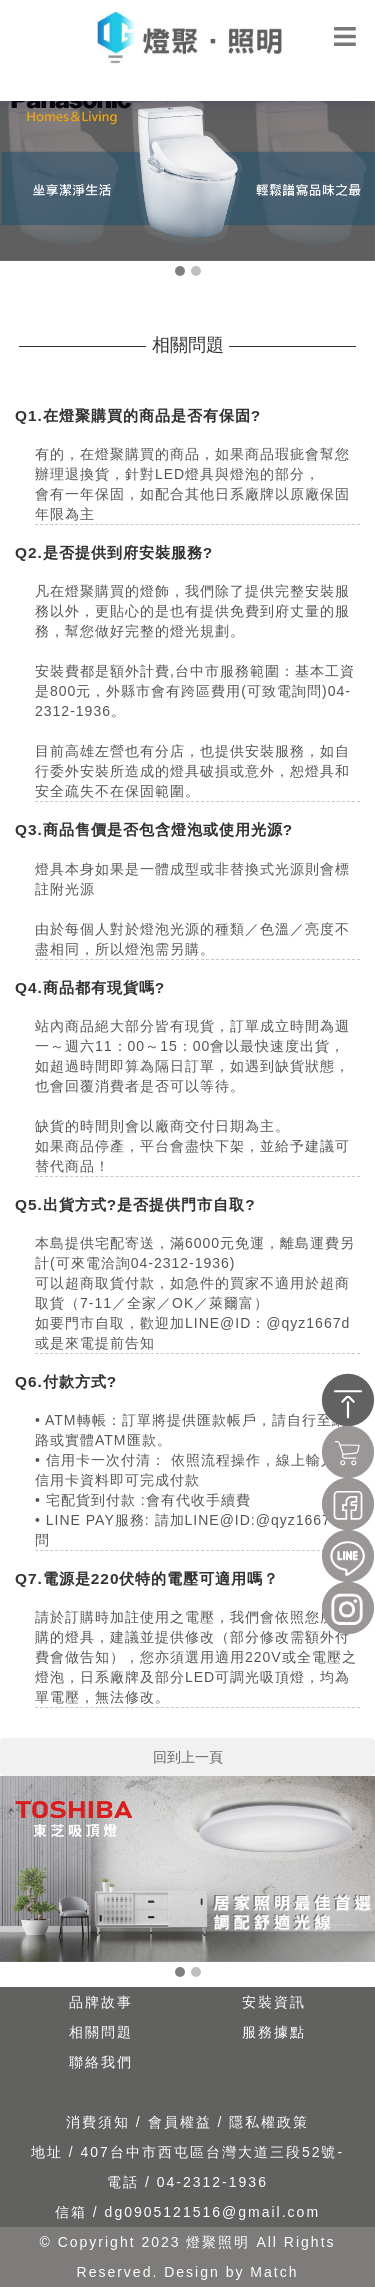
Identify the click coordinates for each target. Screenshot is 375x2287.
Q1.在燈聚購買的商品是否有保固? (138, 415)
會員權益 (183, 2122)
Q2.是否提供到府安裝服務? (114, 552)
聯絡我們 (101, 2062)
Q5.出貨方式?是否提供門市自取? (135, 1204)
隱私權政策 (269, 2122)
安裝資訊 (274, 2002)
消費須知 (101, 2122)
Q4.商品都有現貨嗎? (90, 987)
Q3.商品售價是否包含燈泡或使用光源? (154, 829)
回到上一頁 (188, 1757)
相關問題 (101, 2032)
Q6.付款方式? (66, 1381)
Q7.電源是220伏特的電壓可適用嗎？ (147, 1578)
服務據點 (274, 2032)
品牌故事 (101, 2002)
